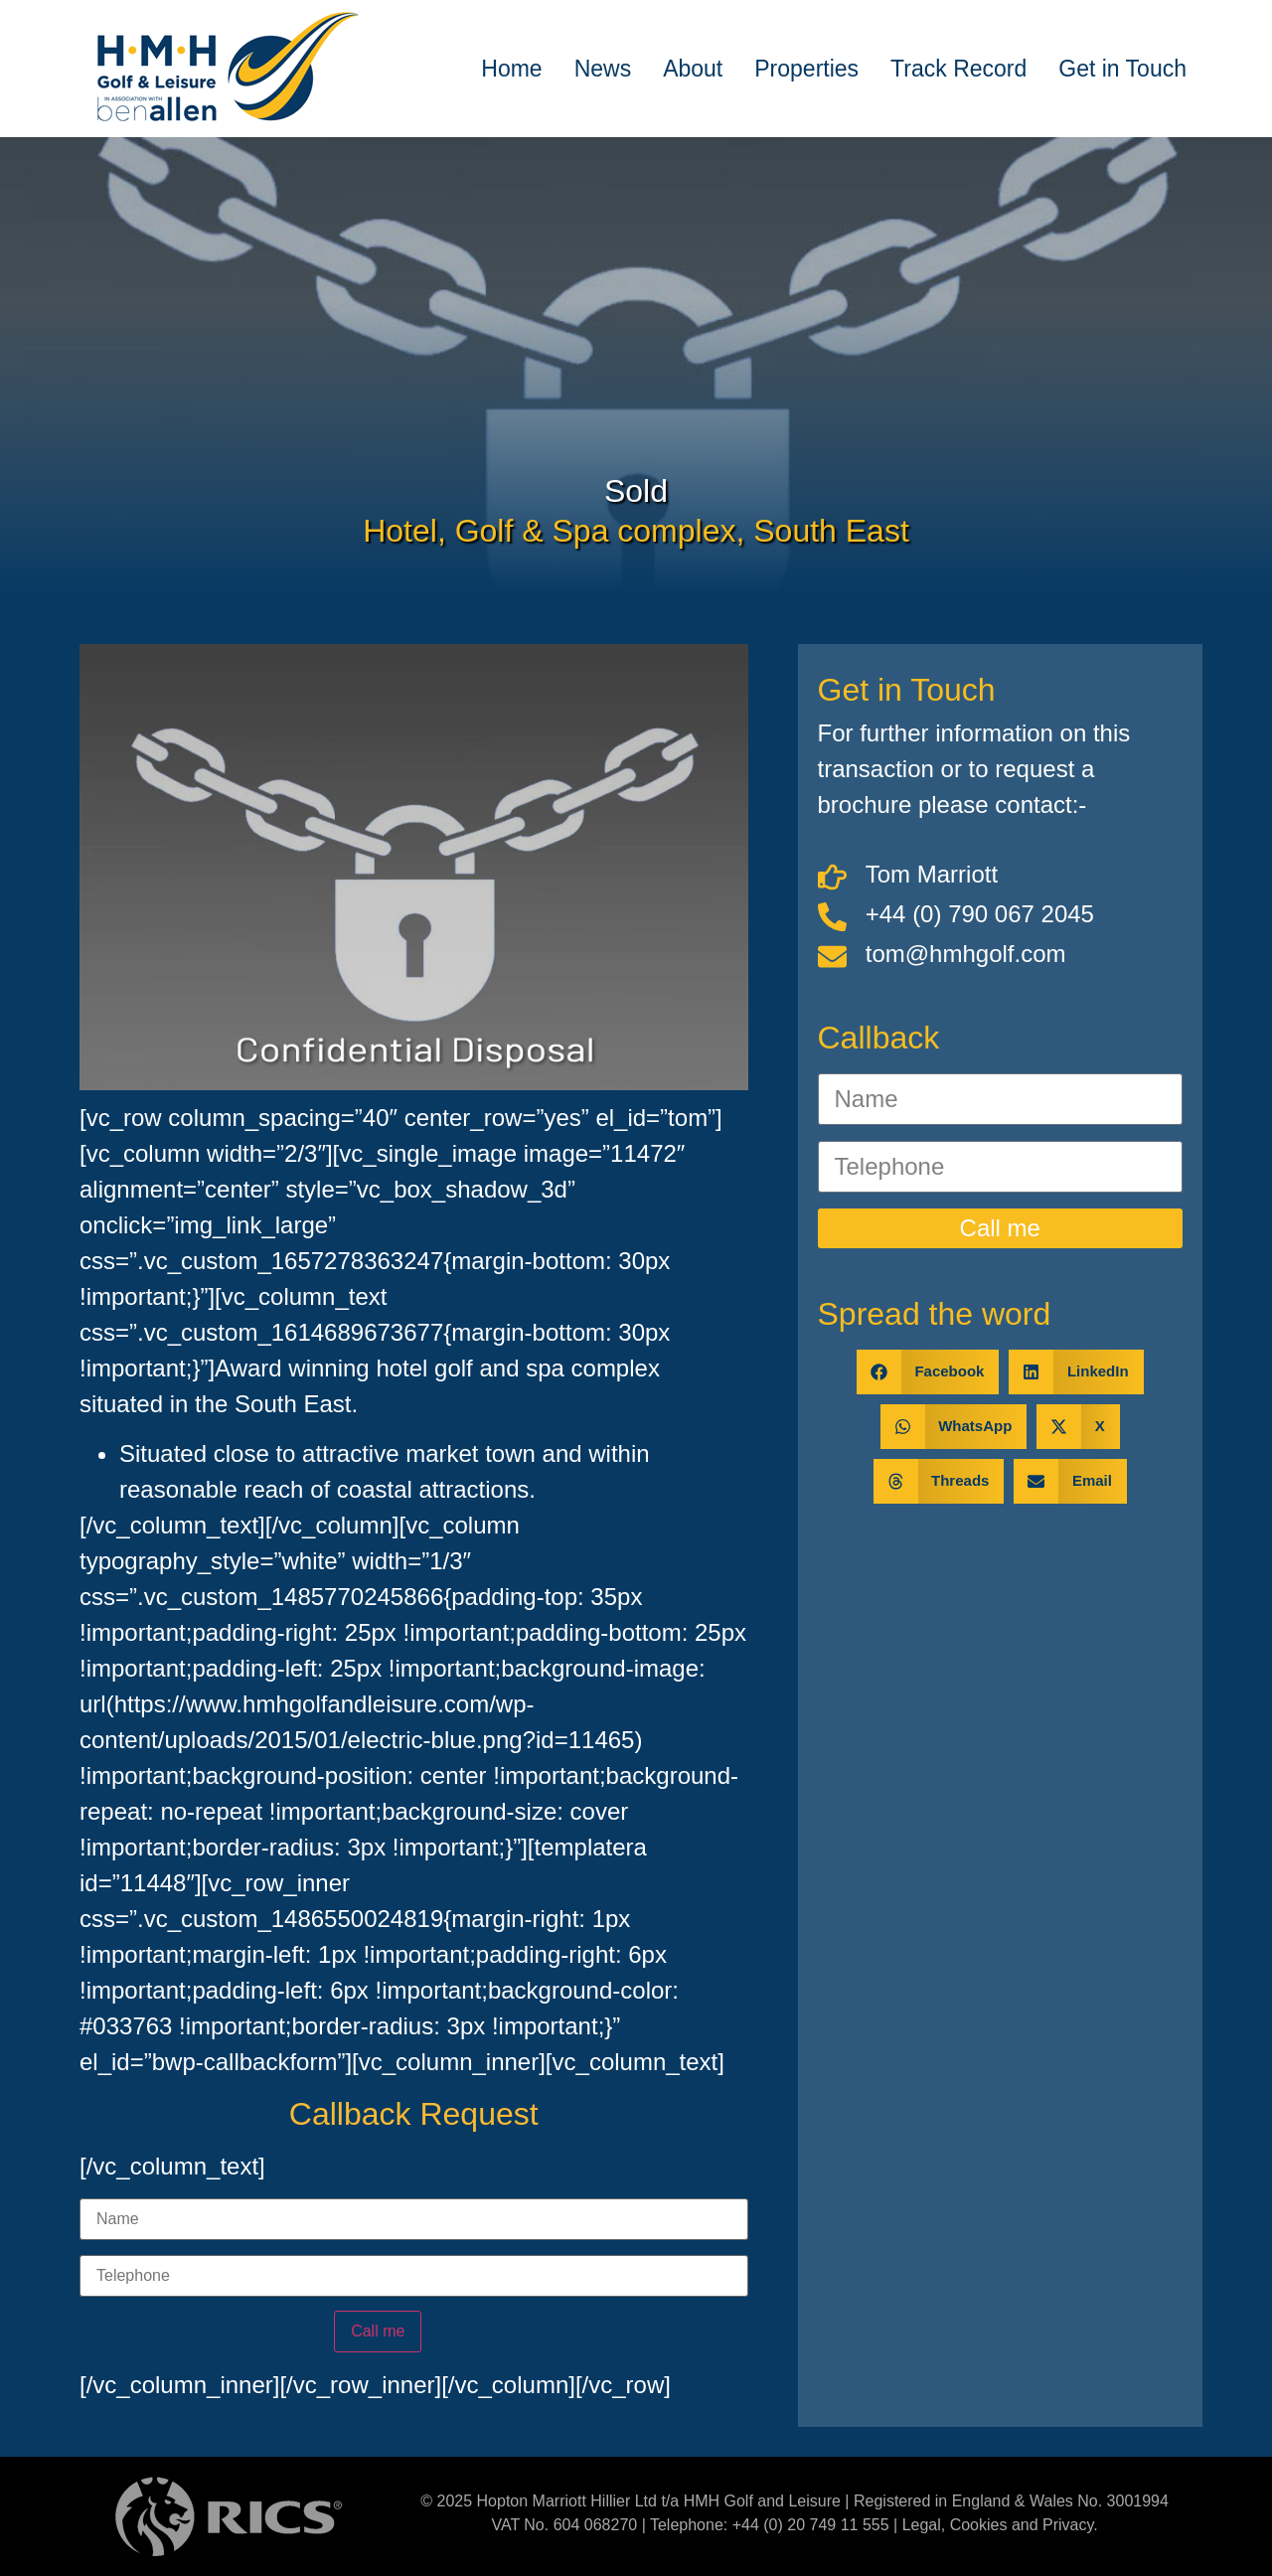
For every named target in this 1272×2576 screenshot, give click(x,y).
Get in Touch (1122, 68)
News (603, 68)
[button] (928, 1372)
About (692, 68)
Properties (806, 68)
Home (511, 68)
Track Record (958, 68)
